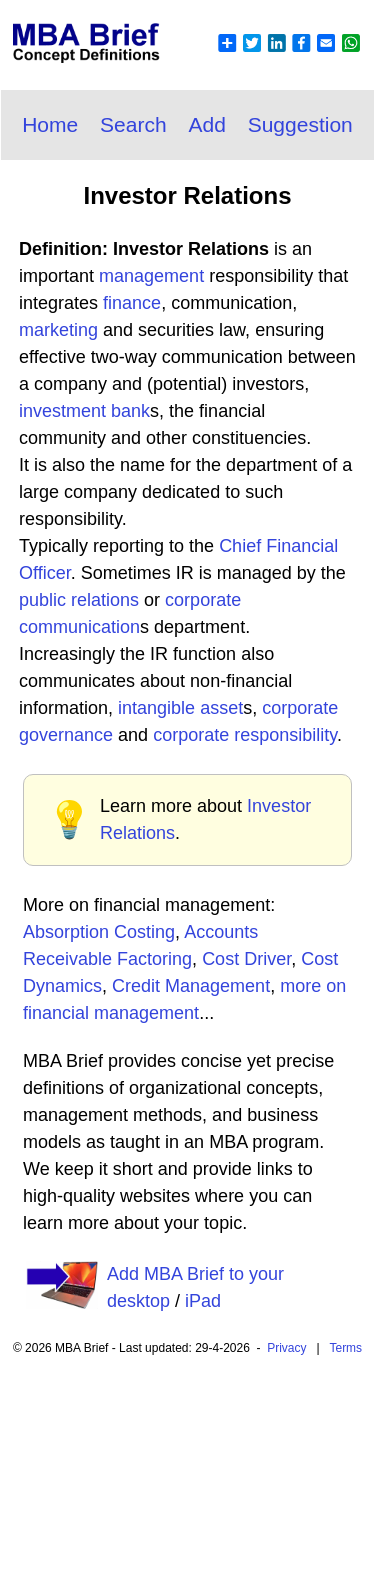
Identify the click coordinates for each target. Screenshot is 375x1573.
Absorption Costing (99, 932)
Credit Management (191, 986)
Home (50, 124)
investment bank (84, 411)
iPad (203, 1301)
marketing (58, 330)
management (151, 276)
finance (132, 303)
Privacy (286, 1348)
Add (206, 124)
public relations (79, 600)
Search (133, 124)
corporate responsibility (245, 735)
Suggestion (300, 124)
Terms (345, 1348)
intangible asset (180, 708)
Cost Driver (246, 959)
